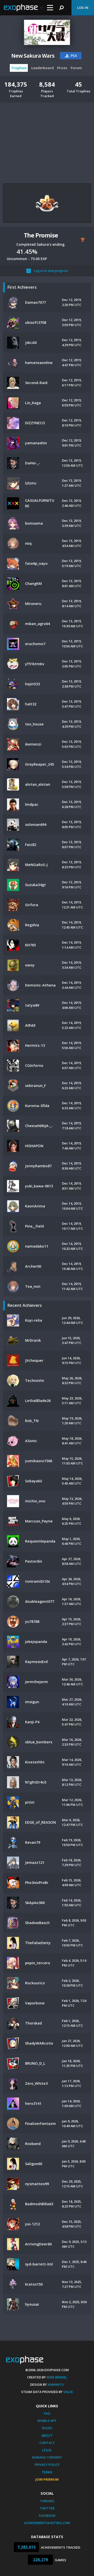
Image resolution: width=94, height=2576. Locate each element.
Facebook (47, 2515)
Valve (68, 2391)
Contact (47, 2442)
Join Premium (47, 2479)
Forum (76, 68)
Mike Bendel (57, 2377)
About (47, 2435)
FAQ (47, 2413)
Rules (47, 2428)
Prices (62, 68)
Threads (47, 2501)
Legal (47, 2450)
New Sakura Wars (32, 55)
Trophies (19, 68)
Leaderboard (42, 68)
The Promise (41, 235)
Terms (47, 2472)
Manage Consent (47, 2457)
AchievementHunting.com (47, 2523)
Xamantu (56, 2384)
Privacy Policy (47, 2464)
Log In (82, 7)
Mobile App (47, 2420)
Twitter (47, 2508)
